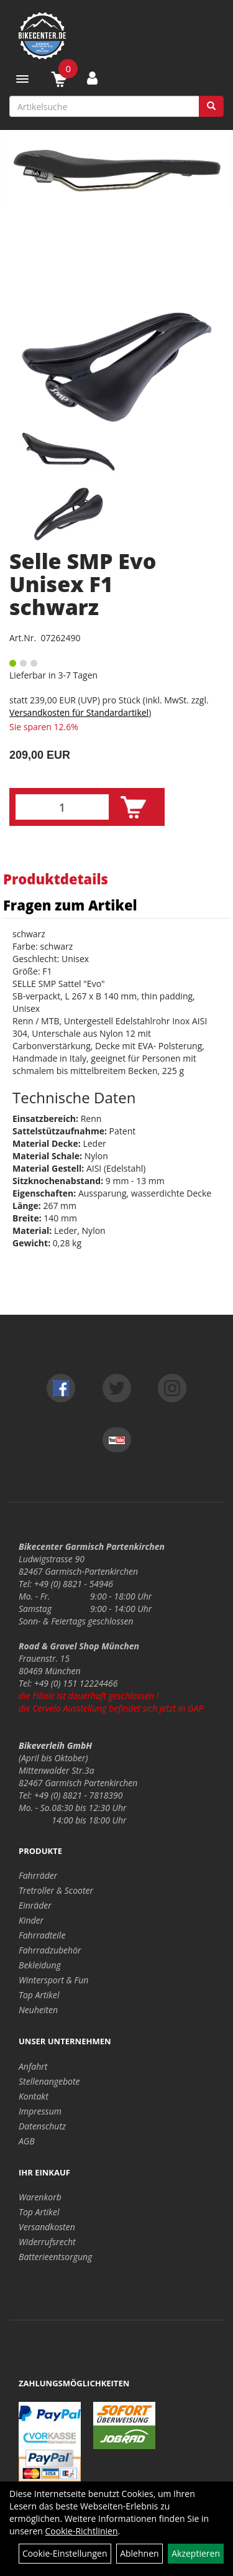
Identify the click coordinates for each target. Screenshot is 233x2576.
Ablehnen (139, 2553)
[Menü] (22, 79)
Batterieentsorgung (55, 2257)
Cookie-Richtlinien (81, 2531)
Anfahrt (33, 2066)
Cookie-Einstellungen (64, 2553)
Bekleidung (40, 1965)
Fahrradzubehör (50, 1950)
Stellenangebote (49, 2081)
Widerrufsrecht (47, 2242)
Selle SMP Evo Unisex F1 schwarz (82, 584)
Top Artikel (39, 1995)
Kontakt (33, 2096)
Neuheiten (38, 2010)
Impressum (40, 2111)
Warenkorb (40, 2197)
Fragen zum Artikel (70, 905)
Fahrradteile (42, 1935)
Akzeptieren (195, 2553)
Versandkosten (47, 2227)
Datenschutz (42, 2126)
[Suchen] (211, 106)
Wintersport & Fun (53, 1980)
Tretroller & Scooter (56, 1890)
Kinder (31, 1920)
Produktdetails (55, 878)
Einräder (35, 1905)
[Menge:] (62, 807)
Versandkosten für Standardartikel (78, 712)
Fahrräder (38, 1875)
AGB (27, 2141)
